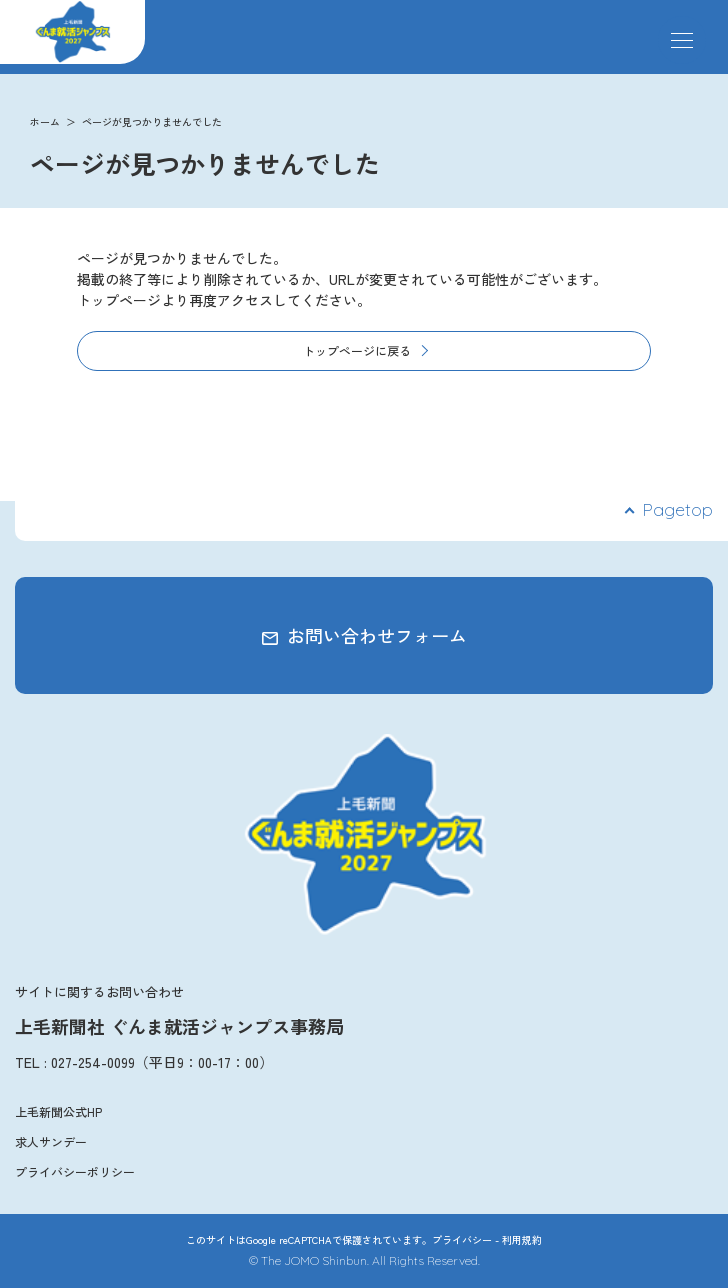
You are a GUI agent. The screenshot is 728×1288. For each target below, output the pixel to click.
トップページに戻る (357, 350)
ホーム (45, 121)
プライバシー (462, 1239)
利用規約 (522, 1239)
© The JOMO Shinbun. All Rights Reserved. (364, 1260)
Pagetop (677, 509)
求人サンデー (51, 1141)
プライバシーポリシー (75, 1171)
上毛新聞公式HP (58, 1111)
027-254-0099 (93, 1062)
